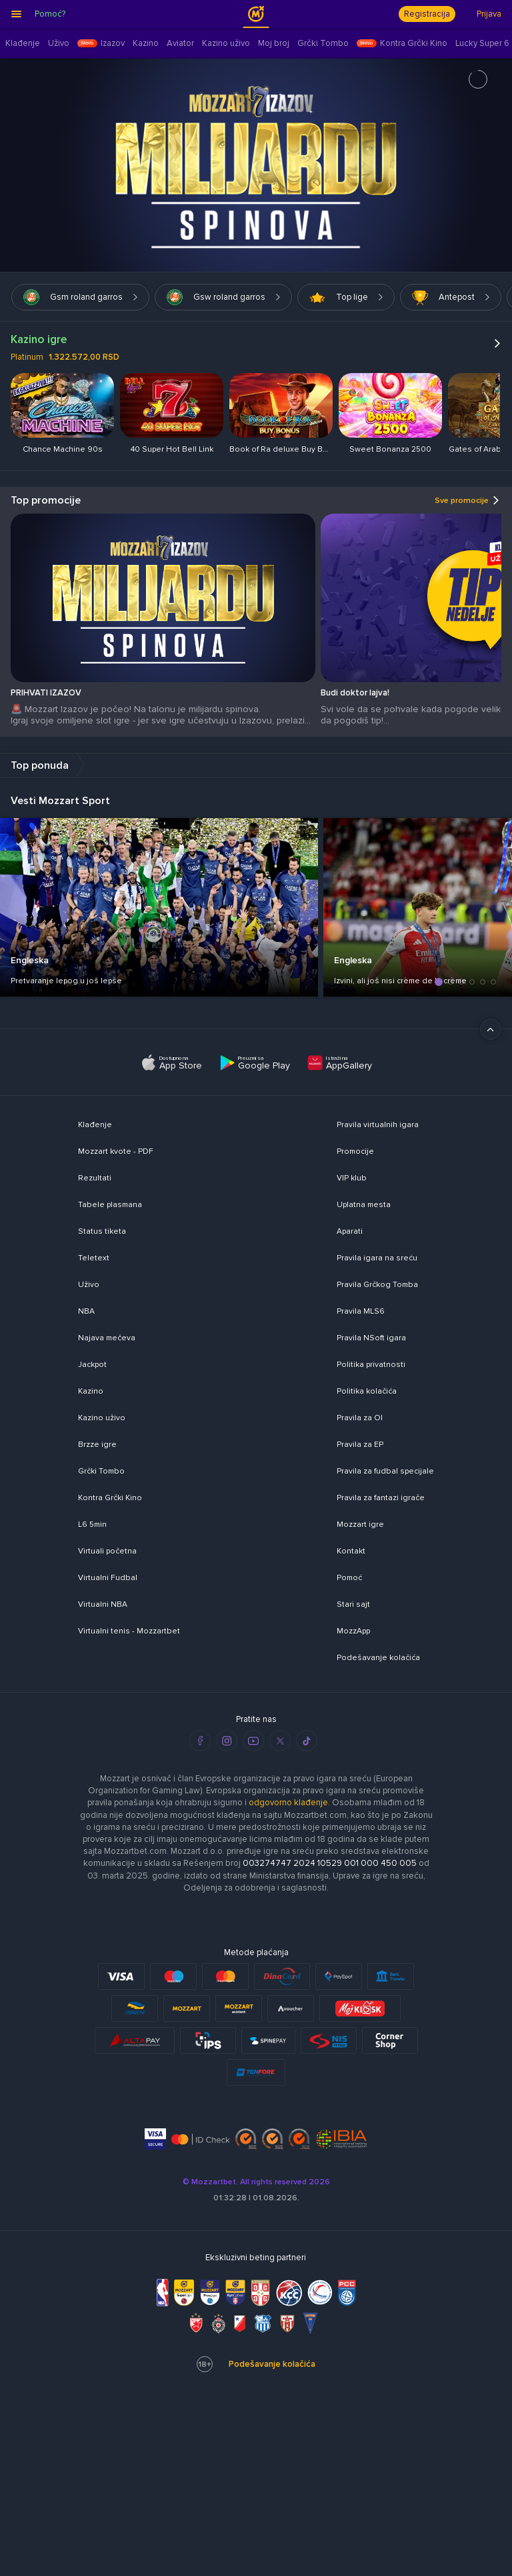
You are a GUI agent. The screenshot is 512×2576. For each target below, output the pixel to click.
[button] (439, 982)
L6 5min (92, 1524)
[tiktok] (306, 1740)
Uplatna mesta (364, 1205)
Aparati (350, 1231)
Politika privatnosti (371, 1365)
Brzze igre (97, 1445)
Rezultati (94, 1178)
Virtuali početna (107, 1551)
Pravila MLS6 (361, 1311)
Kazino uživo (101, 1418)
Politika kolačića (367, 1391)
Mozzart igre (360, 1524)
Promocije (355, 1151)
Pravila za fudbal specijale (385, 1471)
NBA (86, 1311)
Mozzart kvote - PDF (115, 1151)
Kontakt (351, 1551)
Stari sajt (353, 1604)
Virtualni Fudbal (107, 1578)
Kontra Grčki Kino (110, 1498)
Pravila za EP (360, 1445)
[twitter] (280, 1740)
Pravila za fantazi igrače (381, 1498)
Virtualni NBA (102, 1604)
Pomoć (349, 1578)
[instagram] (226, 1740)
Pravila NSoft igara (371, 1338)
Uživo (88, 1285)
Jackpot (92, 1365)
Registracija (427, 14)
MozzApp (353, 1631)
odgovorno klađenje (288, 1802)
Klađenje (95, 1125)
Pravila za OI (360, 1418)
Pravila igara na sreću (377, 1258)
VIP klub (352, 1178)
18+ (204, 2364)
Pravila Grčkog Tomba (377, 1285)
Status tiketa (102, 1231)
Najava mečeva (106, 1338)
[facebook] (200, 1740)
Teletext (93, 1258)
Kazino (90, 1391)
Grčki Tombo (101, 1471)
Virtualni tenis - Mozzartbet (129, 1631)
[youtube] (253, 1740)
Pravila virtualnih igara (378, 1125)
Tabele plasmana (110, 1205)
